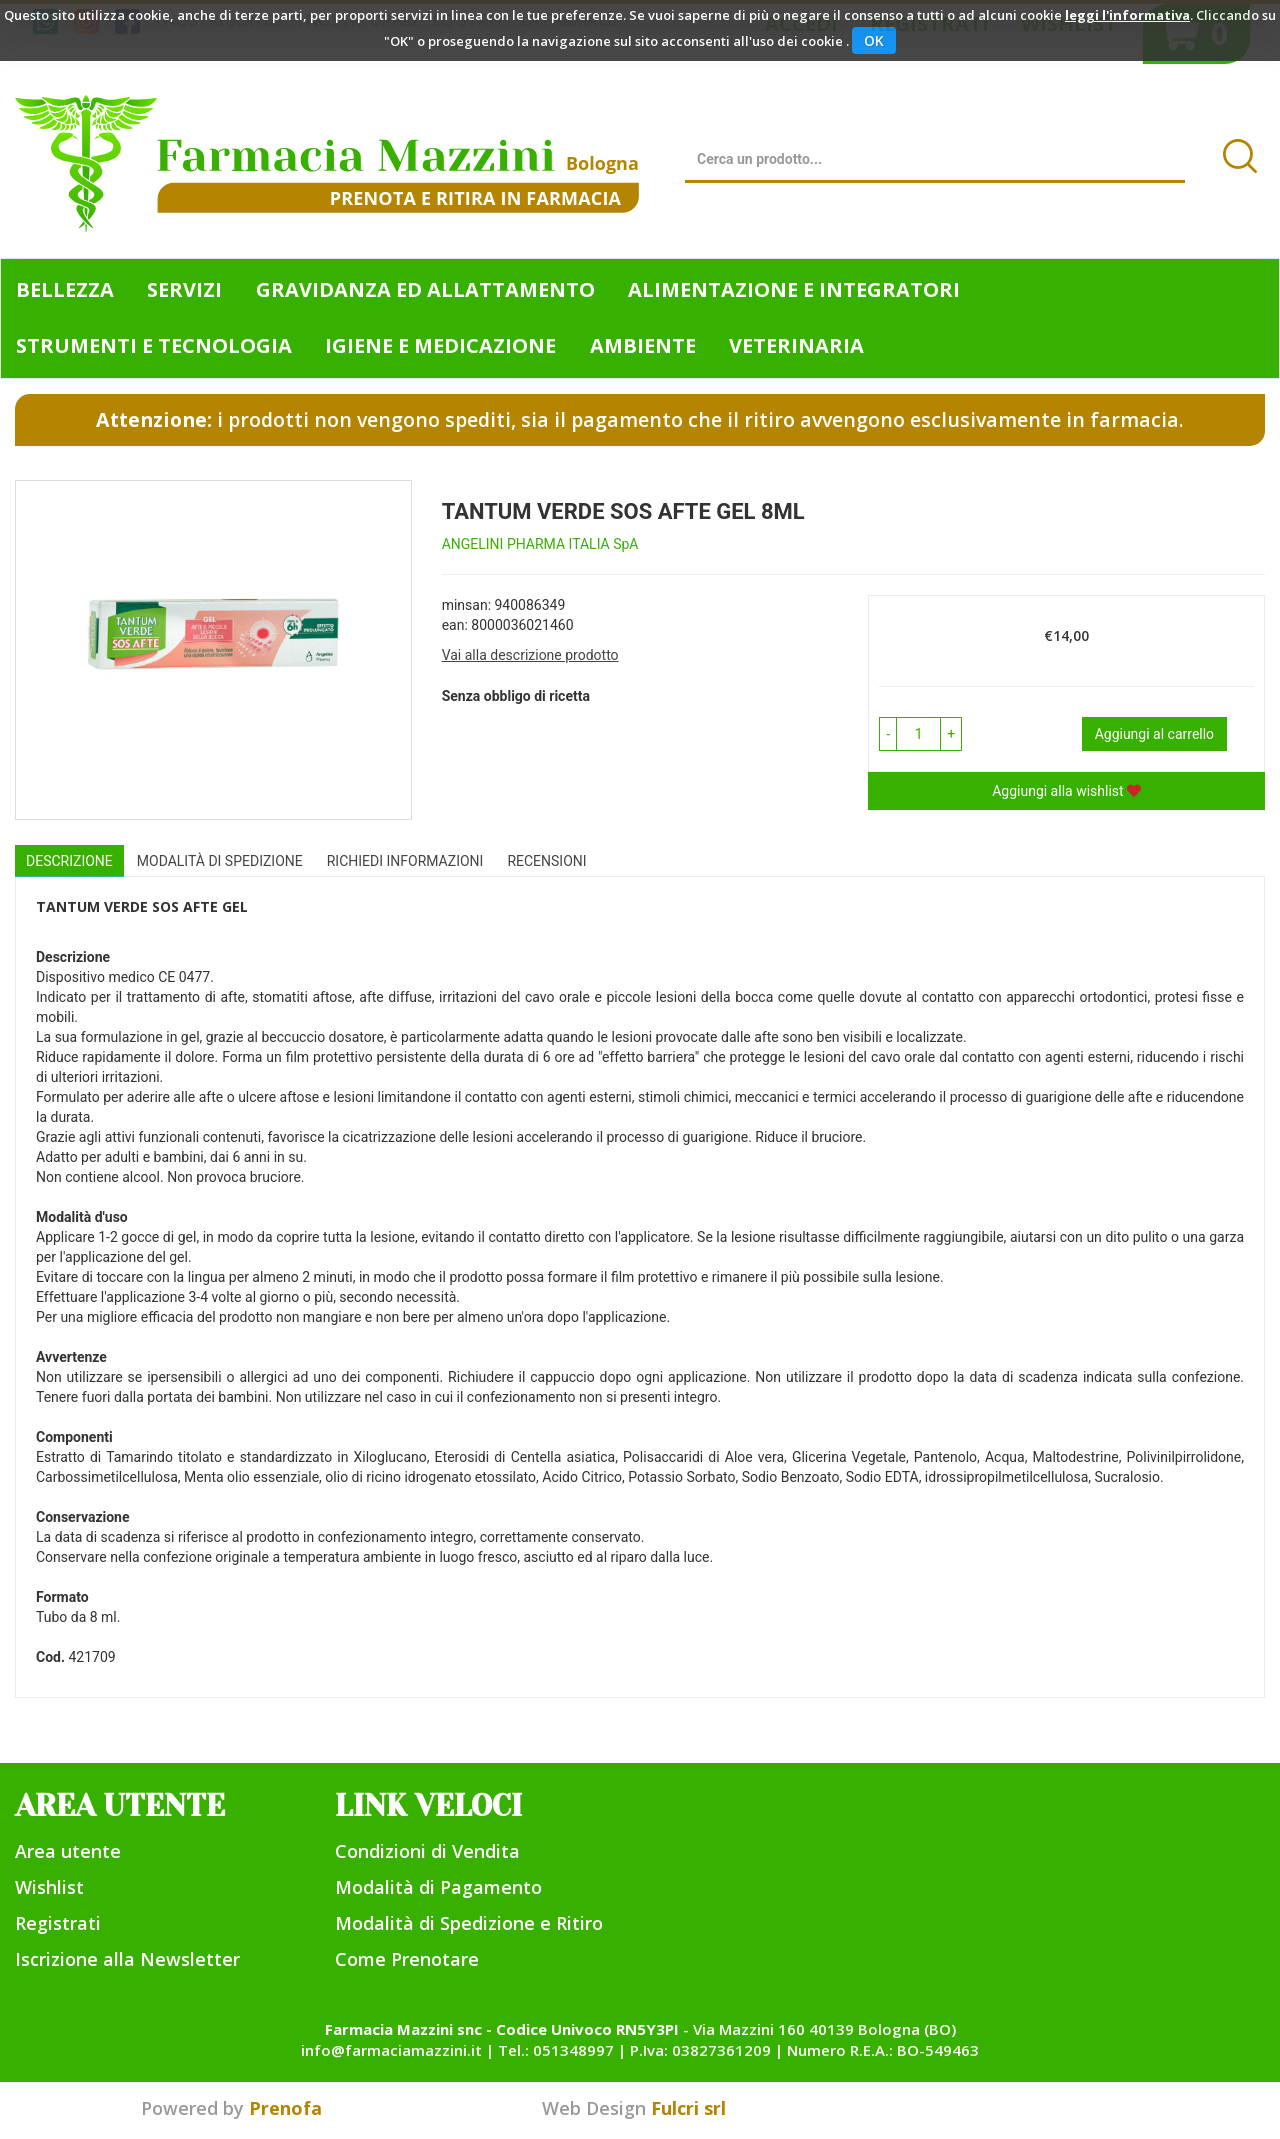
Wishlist (49, 1887)
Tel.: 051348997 (556, 2050)
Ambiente (643, 345)
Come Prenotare (407, 1959)
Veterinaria (796, 345)
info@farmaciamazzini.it (391, 2050)
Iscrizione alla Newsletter (127, 1959)
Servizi (184, 289)
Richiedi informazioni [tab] (405, 861)
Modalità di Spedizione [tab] (220, 861)
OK (874, 40)
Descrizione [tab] (69, 861)
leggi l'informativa (1127, 15)
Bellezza (65, 289)
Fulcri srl (688, 2108)
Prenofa (285, 2108)
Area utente (68, 1851)
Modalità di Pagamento (438, 1887)
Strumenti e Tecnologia (154, 345)
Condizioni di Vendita (427, 1851)
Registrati (58, 1923)
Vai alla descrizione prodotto (530, 655)
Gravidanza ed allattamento (425, 289)
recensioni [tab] (546, 861)
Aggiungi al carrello (1154, 734)
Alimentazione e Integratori (794, 289)
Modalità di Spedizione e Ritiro (469, 1923)
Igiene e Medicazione (440, 345)
